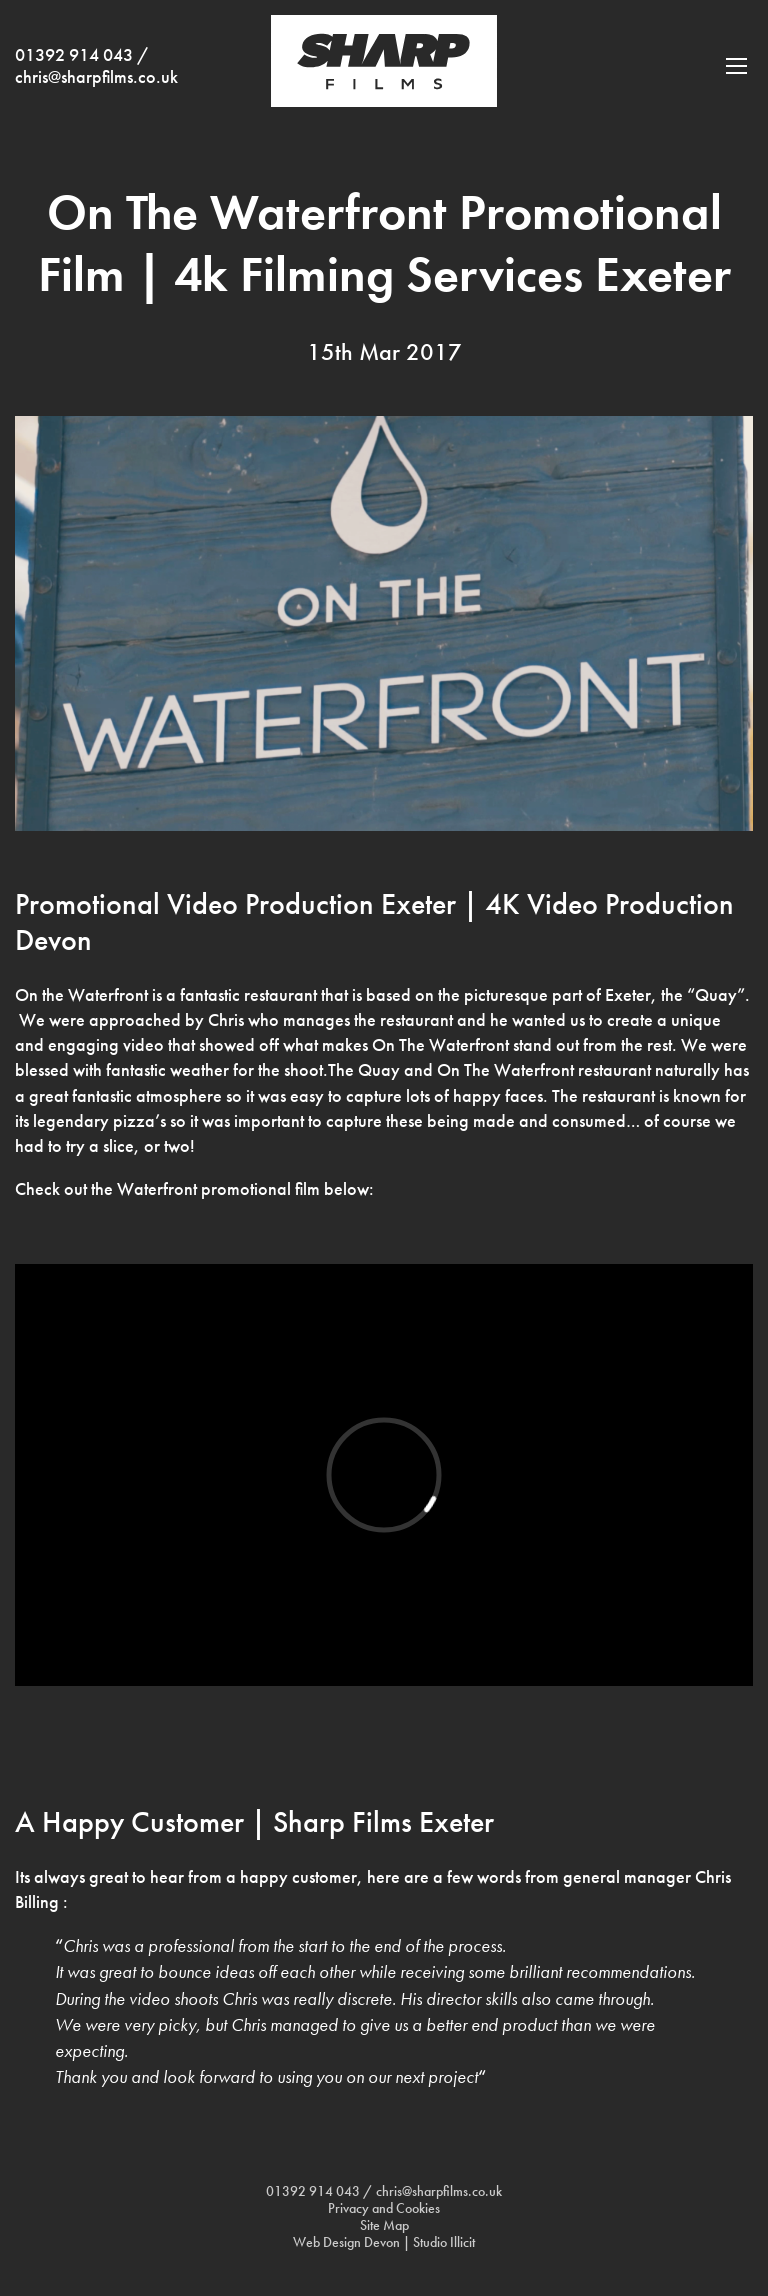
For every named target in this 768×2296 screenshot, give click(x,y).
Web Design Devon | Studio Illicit (384, 2242)
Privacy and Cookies (384, 2208)
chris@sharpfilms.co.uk (96, 77)
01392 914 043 (74, 55)
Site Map (384, 2225)
